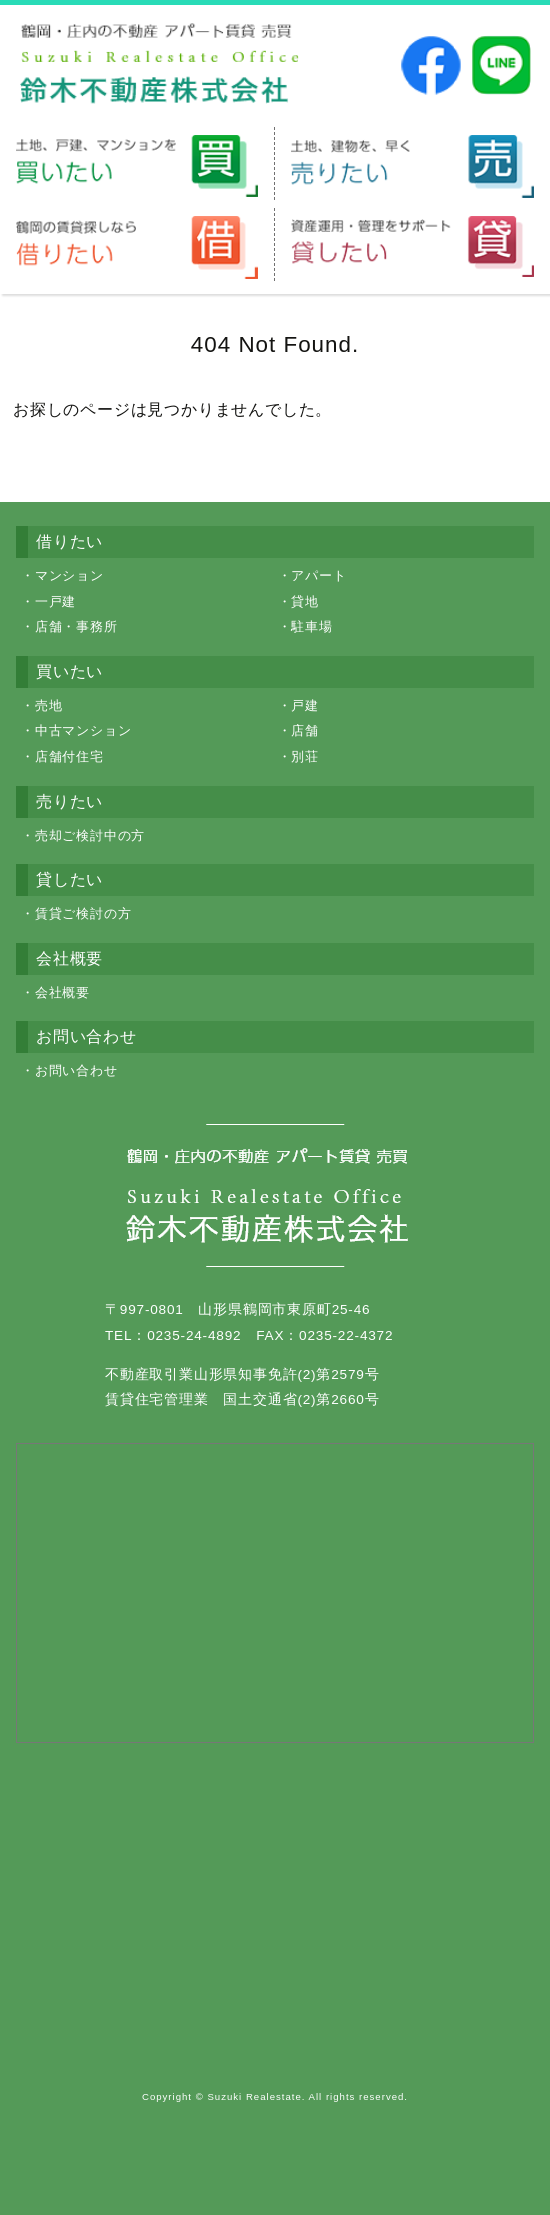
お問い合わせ (76, 1070)
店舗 (305, 730)
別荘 (305, 756)
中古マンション (83, 730)
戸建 (305, 705)
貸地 (305, 601)
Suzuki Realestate (254, 2096)
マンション (69, 575)
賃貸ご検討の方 (83, 913)
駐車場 (311, 626)
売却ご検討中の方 (90, 835)
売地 (49, 705)
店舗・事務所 (76, 626)
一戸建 (55, 601)
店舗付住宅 (69, 756)
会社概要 (62, 992)
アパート (318, 575)
